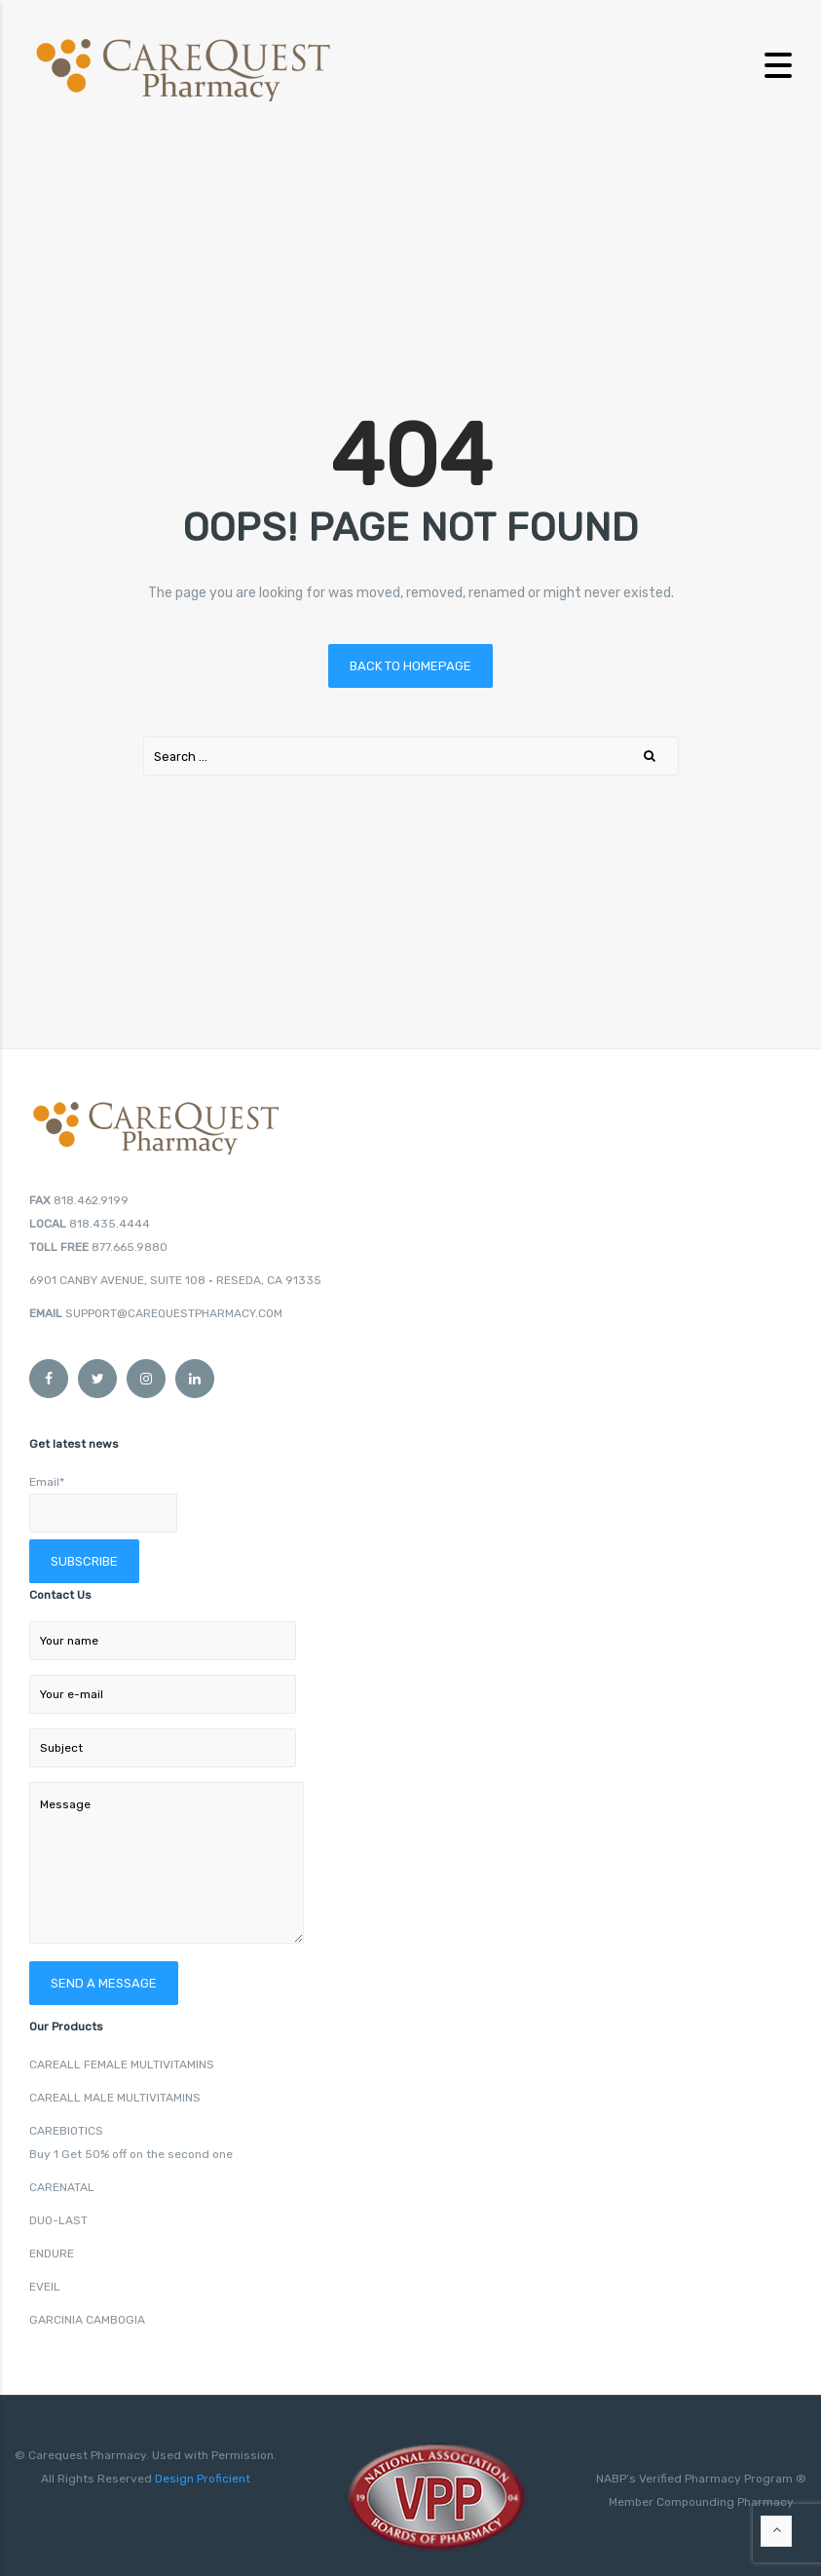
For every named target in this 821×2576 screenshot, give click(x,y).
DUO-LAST (58, 2220)
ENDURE (51, 2253)
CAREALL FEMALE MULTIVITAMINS (121, 2064)
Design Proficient (201, 2478)
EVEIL (44, 2286)
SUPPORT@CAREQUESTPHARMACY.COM (173, 1313)
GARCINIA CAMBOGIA (87, 2320)
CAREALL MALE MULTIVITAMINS (115, 2097)
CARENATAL (61, 2187)
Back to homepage (410, 666)
